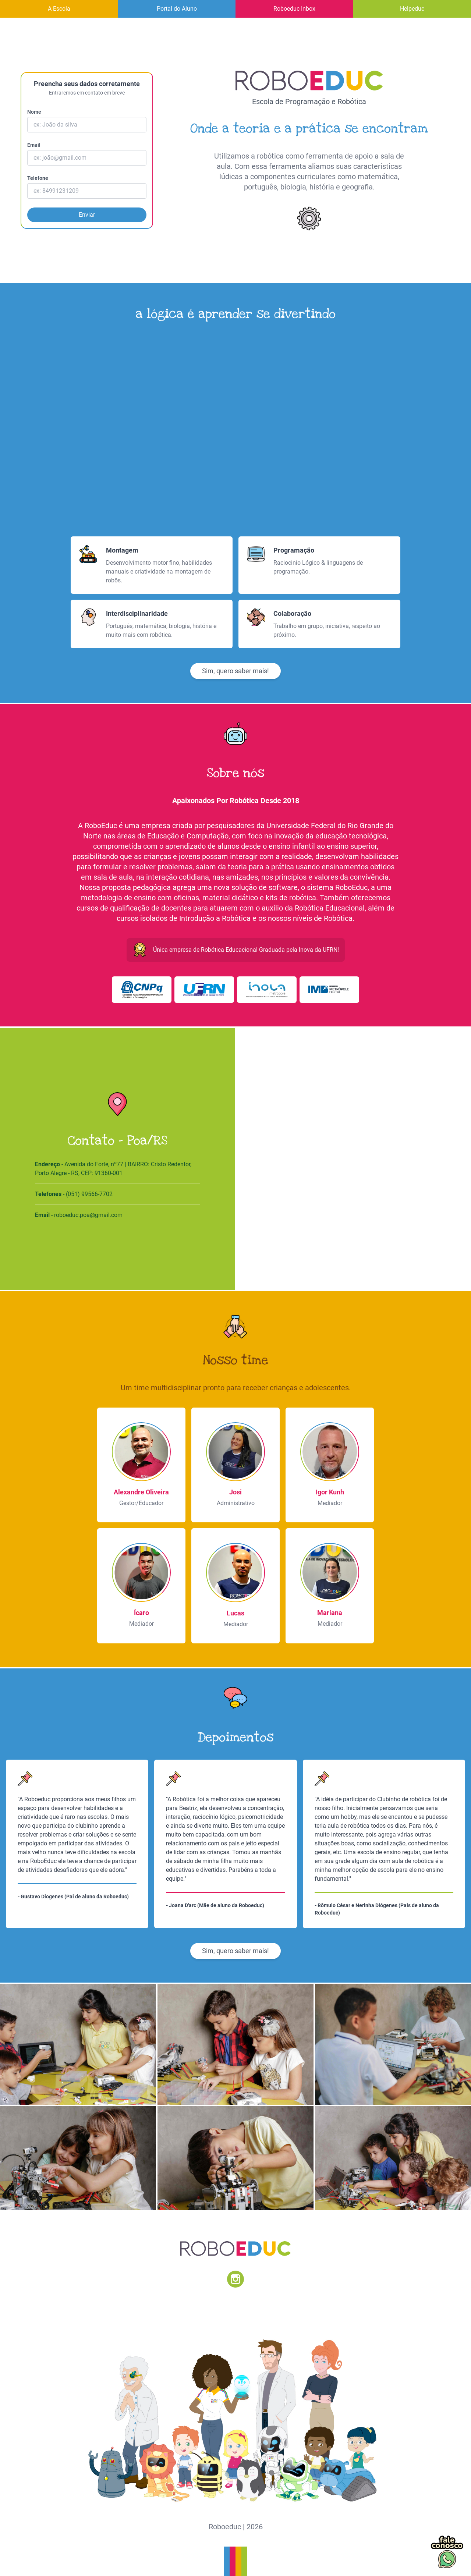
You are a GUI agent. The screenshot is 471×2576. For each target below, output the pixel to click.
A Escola (59, 8)
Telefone (37, 178)
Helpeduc (412, 8)
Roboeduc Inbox (294, 8)
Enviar (87, 214)
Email (33, 145)
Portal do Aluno (177, 8)
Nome (34, 112)
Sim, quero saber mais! (235, 671)
